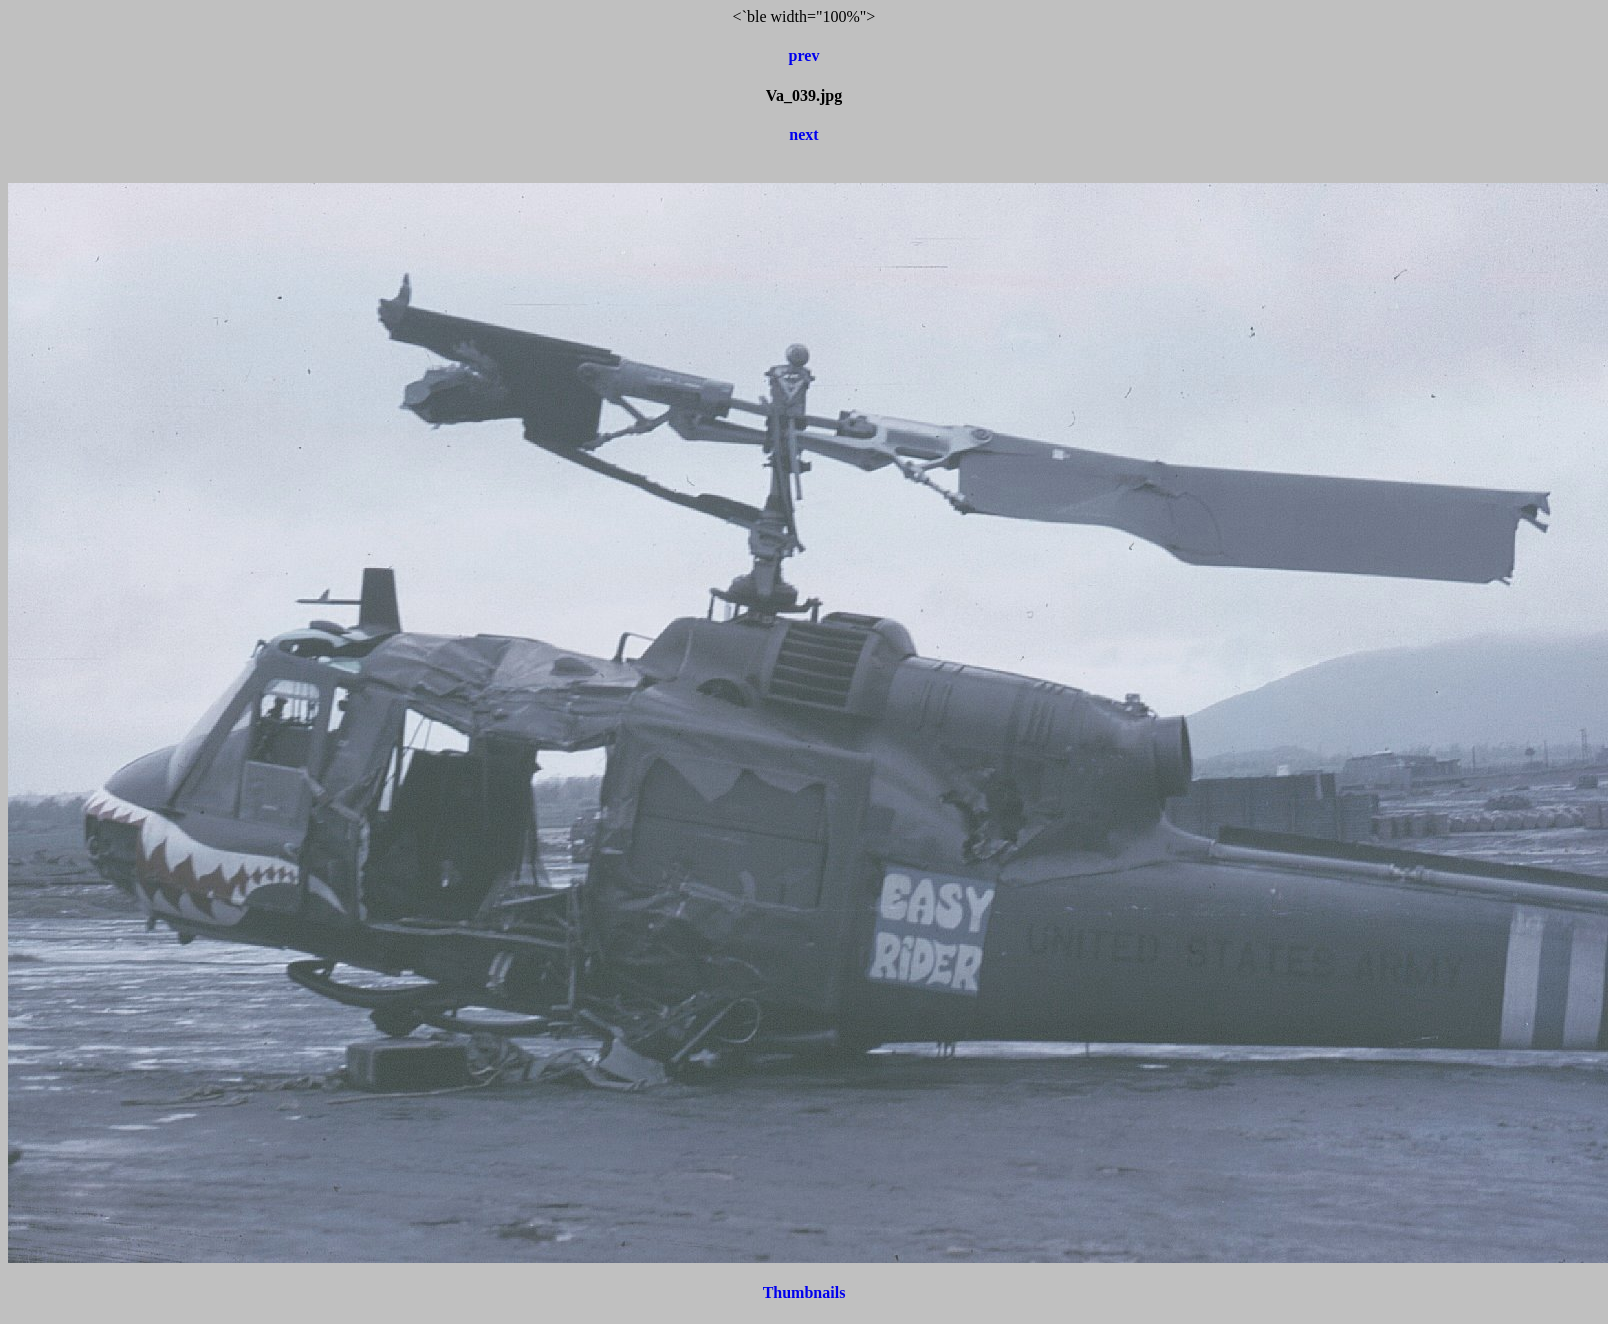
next (803, 134)
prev (804, 55)
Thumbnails (804, 1292)
